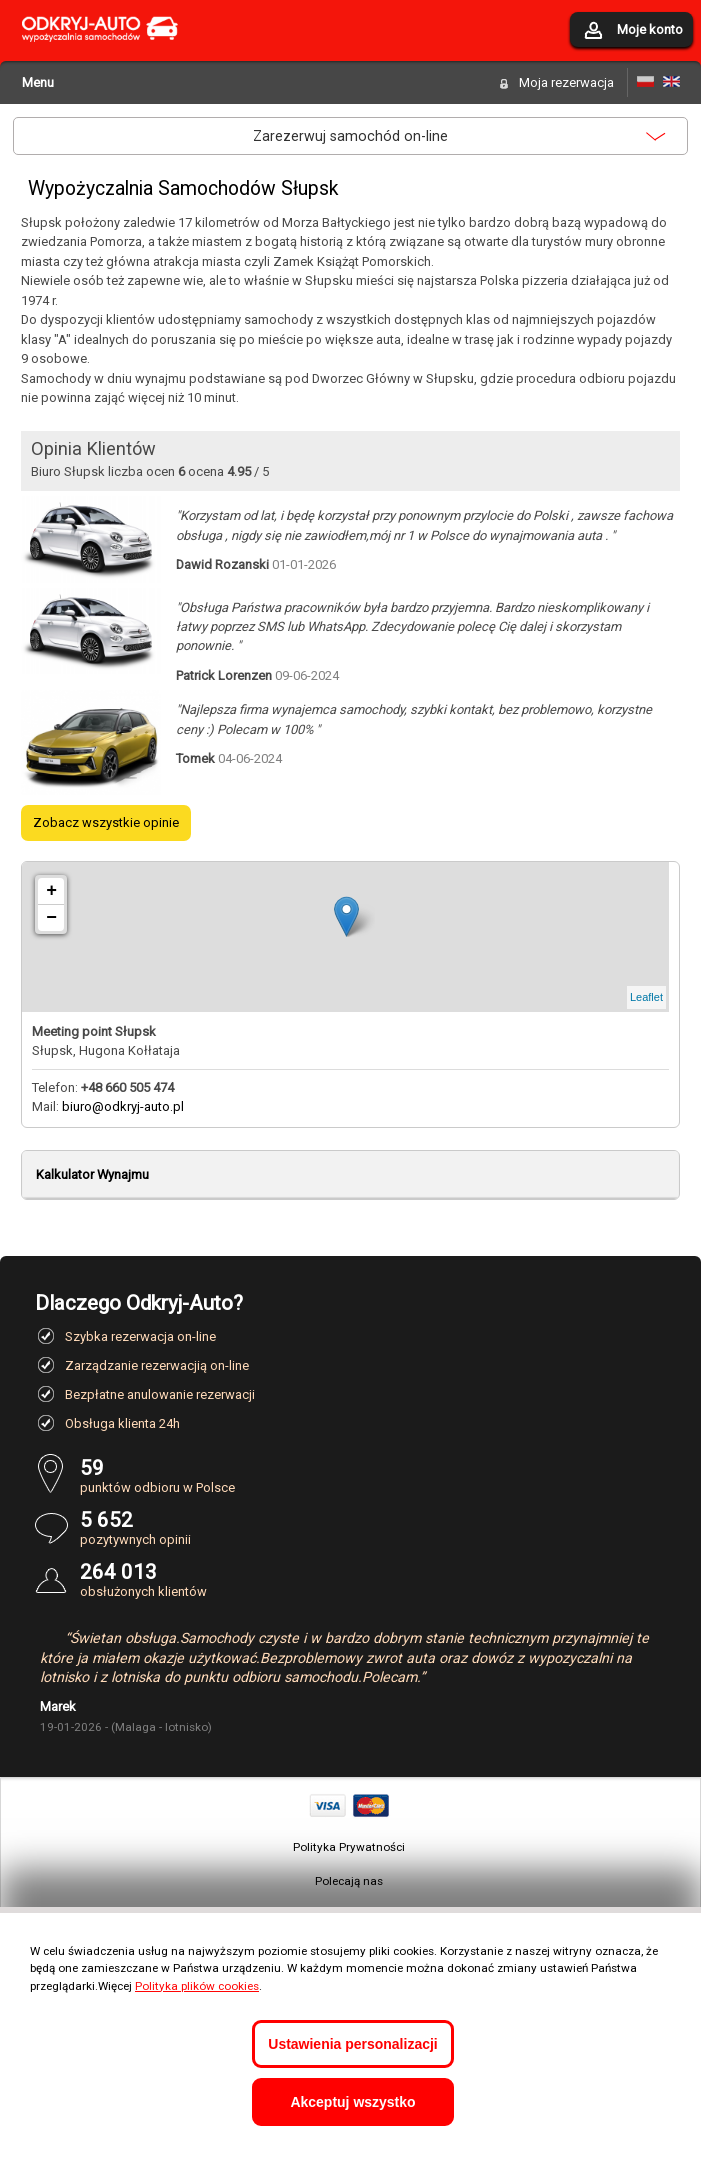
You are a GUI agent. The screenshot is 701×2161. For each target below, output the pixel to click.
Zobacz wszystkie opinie (106, 822)
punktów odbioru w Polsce (373, 1475)
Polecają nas (349, 1881)
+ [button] (51, 891)
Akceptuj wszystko (352, 2102)
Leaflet (646, 997)
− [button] (51, 918)
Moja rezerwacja (566, 82)
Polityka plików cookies (197, 1986)
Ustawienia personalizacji (352, 2044)
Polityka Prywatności (349, 1847)
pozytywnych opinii (373, 1527)
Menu (38, 82)
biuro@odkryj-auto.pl (123, 1106)
